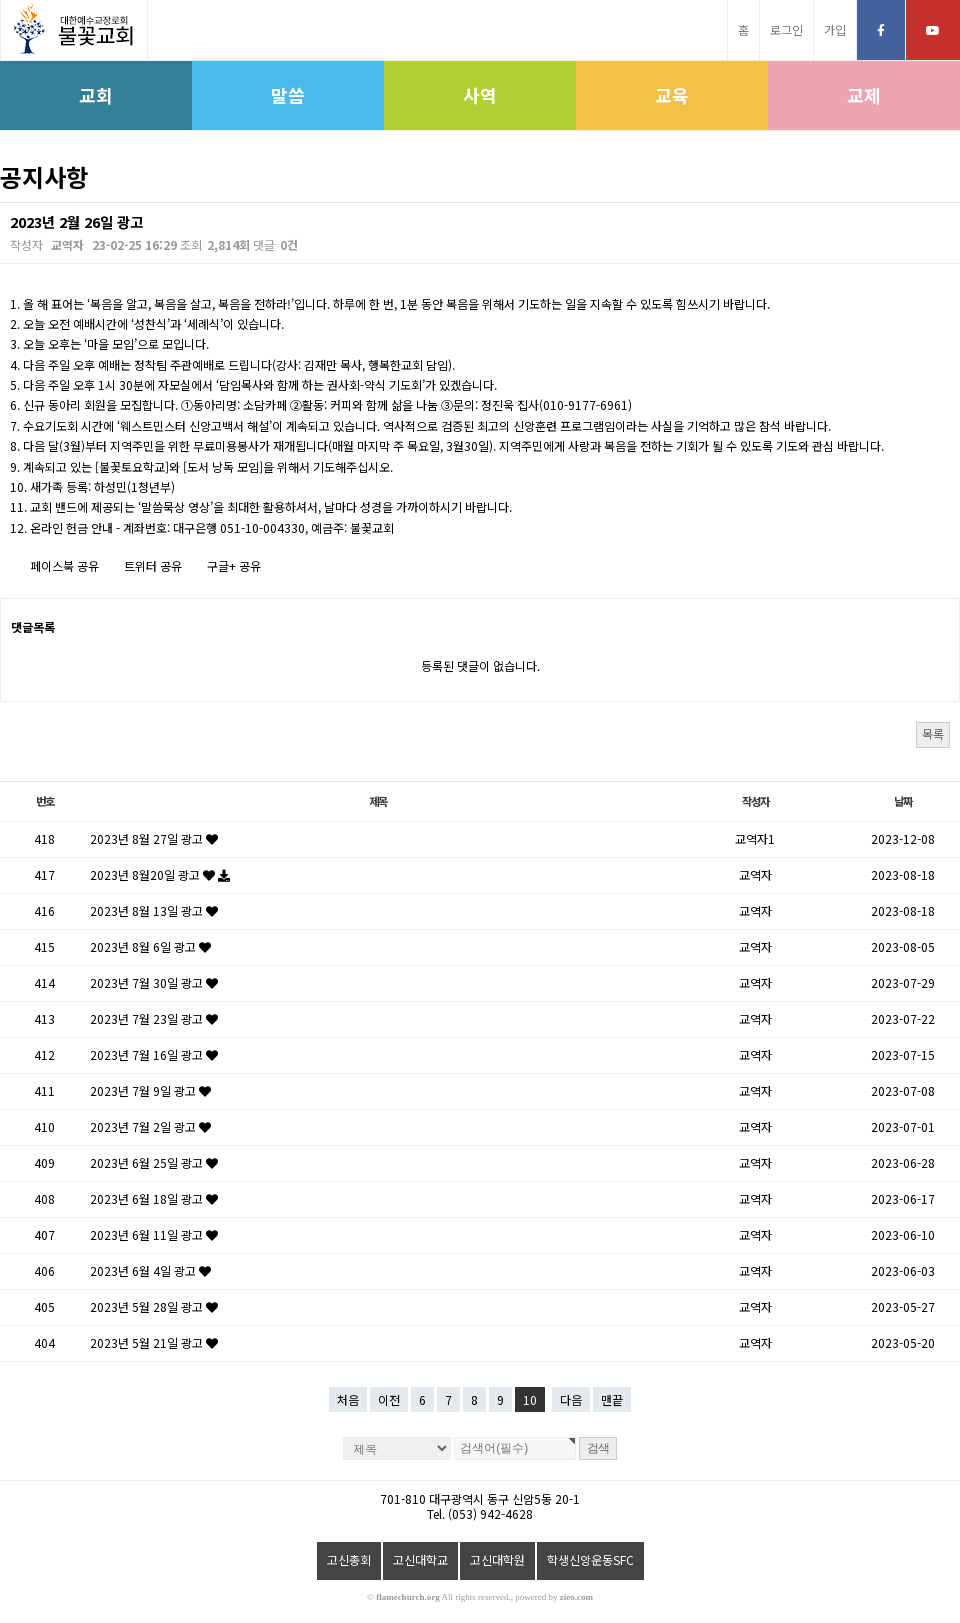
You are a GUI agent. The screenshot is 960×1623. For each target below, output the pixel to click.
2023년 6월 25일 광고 (154, 1162)
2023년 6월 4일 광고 (150, 1270)
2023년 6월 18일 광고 (154, 1198)
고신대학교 (420, 1559)
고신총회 (349, 1559)
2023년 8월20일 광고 (160, 874)
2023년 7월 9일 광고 (150, 1090)
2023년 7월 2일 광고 (150, 1126)
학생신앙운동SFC (590, 1559)
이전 (389, 1399)
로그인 (786, 29)
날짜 (903, 801)
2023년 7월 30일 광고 (154, 982)
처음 (348, 1399)
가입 (835, 29)
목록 (933, 733)
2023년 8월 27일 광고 (154, 838)
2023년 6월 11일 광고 (154, 1234)
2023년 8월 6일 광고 (150, 946)
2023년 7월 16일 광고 (154, 1054)
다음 (571, 1399)
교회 (96, 95)
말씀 (288, 95)
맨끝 (612, 1399)
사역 (480, 95)
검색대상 (0, 202)
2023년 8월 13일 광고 (154, 910)
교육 (672, 95)
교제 (864, 95)
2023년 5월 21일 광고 (154, 1342)
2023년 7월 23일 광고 (154, 1018)
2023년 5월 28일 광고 (154, 1306)
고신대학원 (497, 1559)
